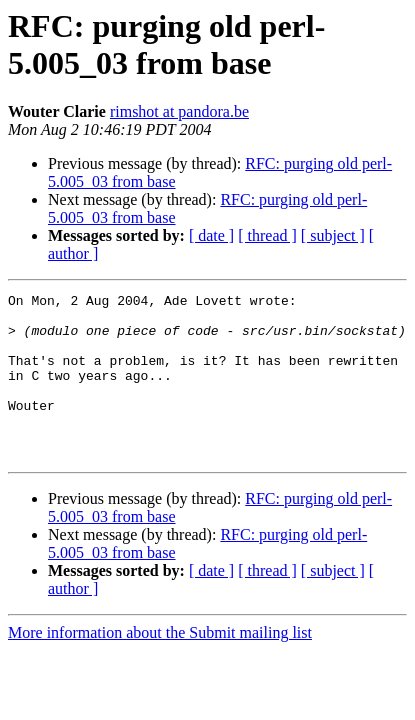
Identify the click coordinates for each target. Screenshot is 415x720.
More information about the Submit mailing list (160, 665)
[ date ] (211, 235)
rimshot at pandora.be (179, 111)
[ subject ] (333, 235)
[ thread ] (267, 235)
